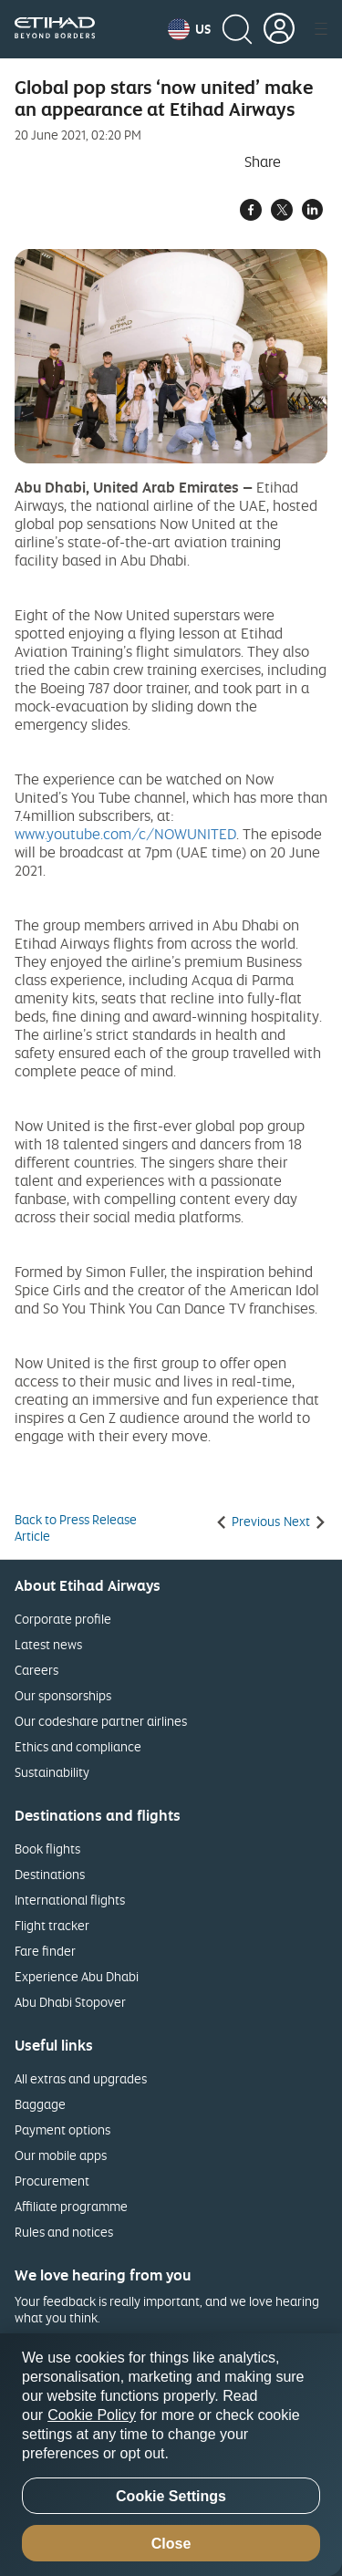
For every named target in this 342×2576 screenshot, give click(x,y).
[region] (171, 2454)
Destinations (50, 1874)
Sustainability (52, 1772)
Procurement (52, 2180)
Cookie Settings (171, 2496)
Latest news (48, 1644)
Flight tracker (52, 1925)
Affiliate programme (71, 2206)
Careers (36, 1669)
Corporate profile (63, 1618)
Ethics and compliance (78, 1746)
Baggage (40, 2104)
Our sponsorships (63, 1695)
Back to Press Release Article (76, 1527)
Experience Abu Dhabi (77, 1976)
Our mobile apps (61, 2155)
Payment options (62, 2129)
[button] (189, 29)
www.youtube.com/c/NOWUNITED (125, 834)
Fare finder (45, 1950)
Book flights (47, 1848)
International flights (70, 1899)
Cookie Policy (91, 2415)
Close (171, 2543)
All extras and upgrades (81, 2078)
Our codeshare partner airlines (101, 1720)
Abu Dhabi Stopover (70, 2001)
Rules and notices (64, 2231)
